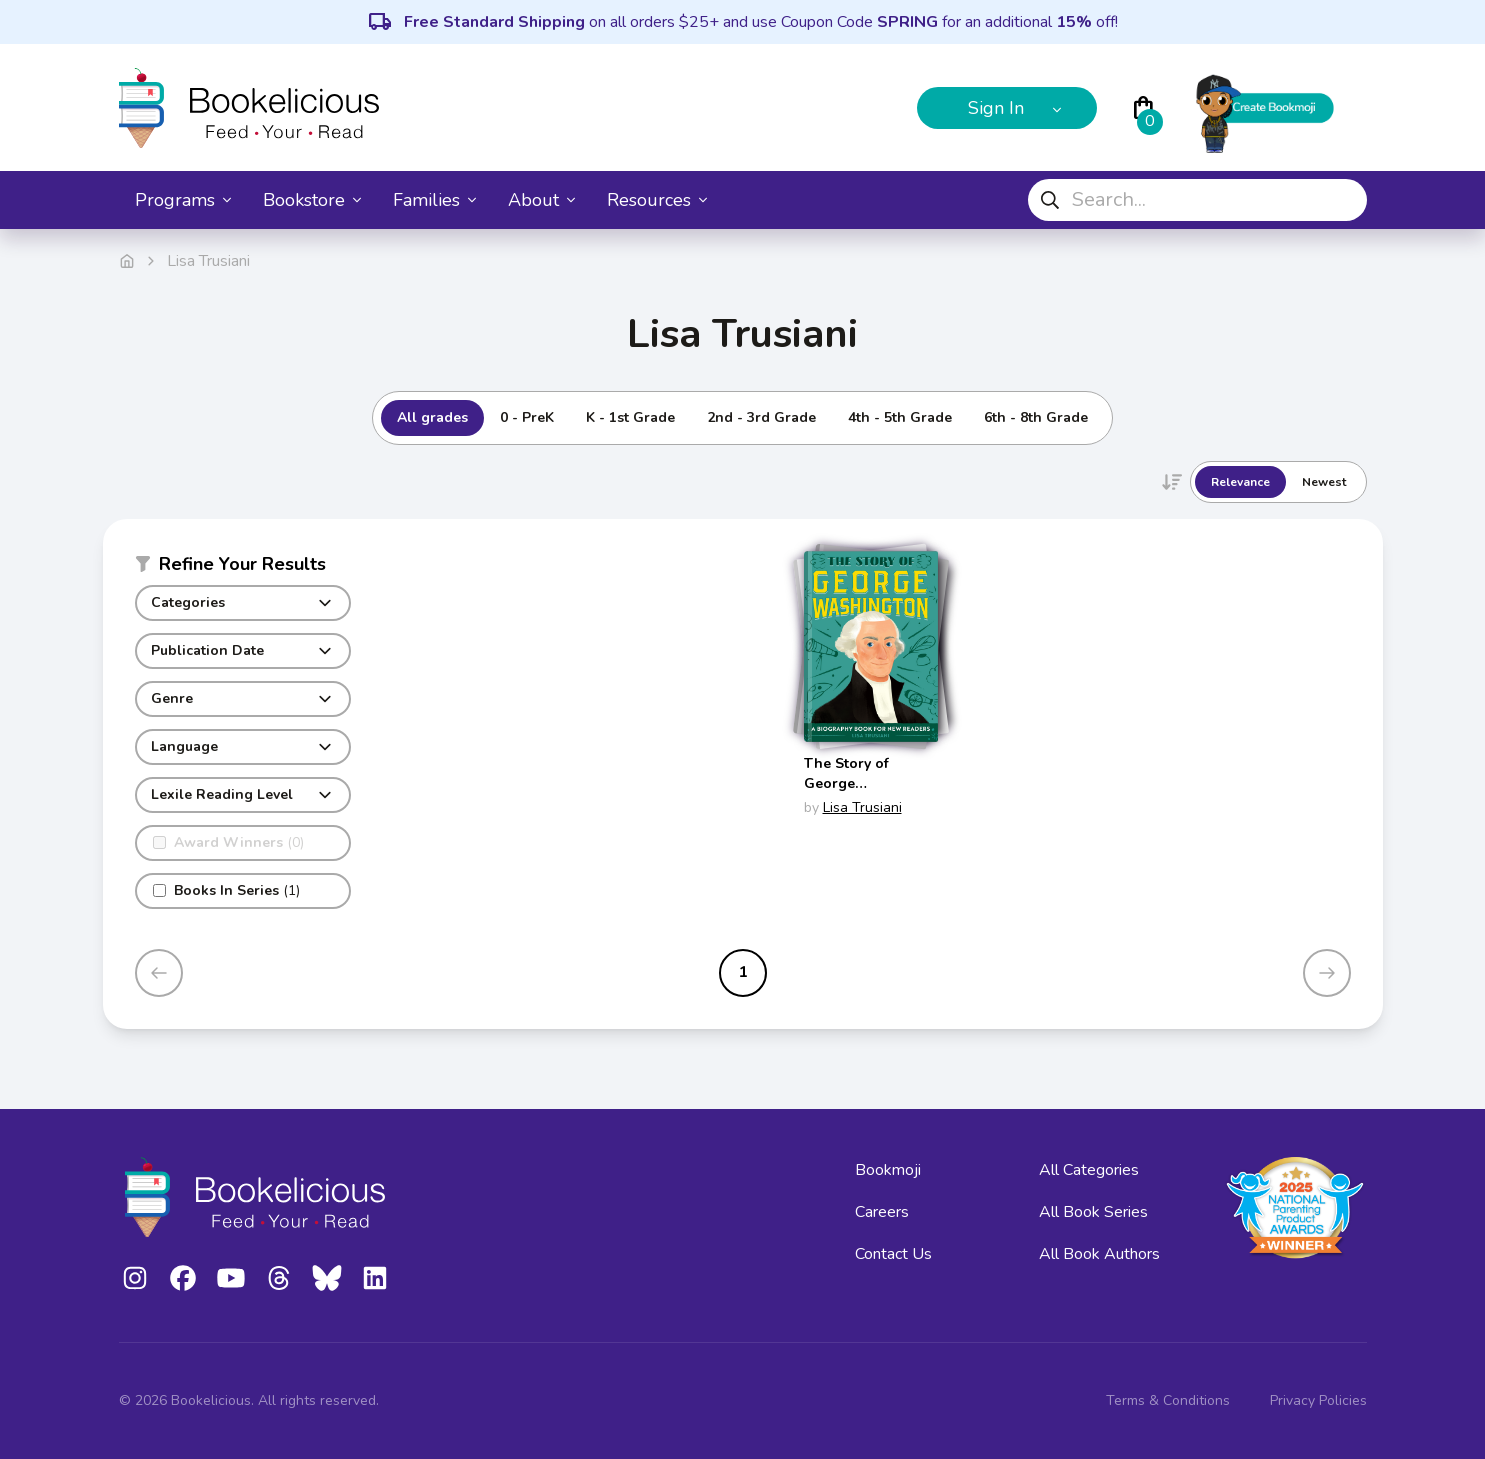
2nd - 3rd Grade (761, 417)
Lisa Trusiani (862, 807)
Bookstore (312, 200)
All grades (432, 417)
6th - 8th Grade (1036, 417)
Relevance (1240, 482)
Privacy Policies (1318, 1400)
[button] (243, 568)
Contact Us (893, 1254)
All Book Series (1093, 1212)
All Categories (1089, 1170)
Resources (657, 200)
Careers (882, 1212)
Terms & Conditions (1168, 1400)
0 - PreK (527, 417)
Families (434, 200)
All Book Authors (1099, 1254)
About (541, 200)
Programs (183, 200)
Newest (1324, 482)
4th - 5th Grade (900, 417)
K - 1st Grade (630, 417)
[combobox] (1197, 200)
